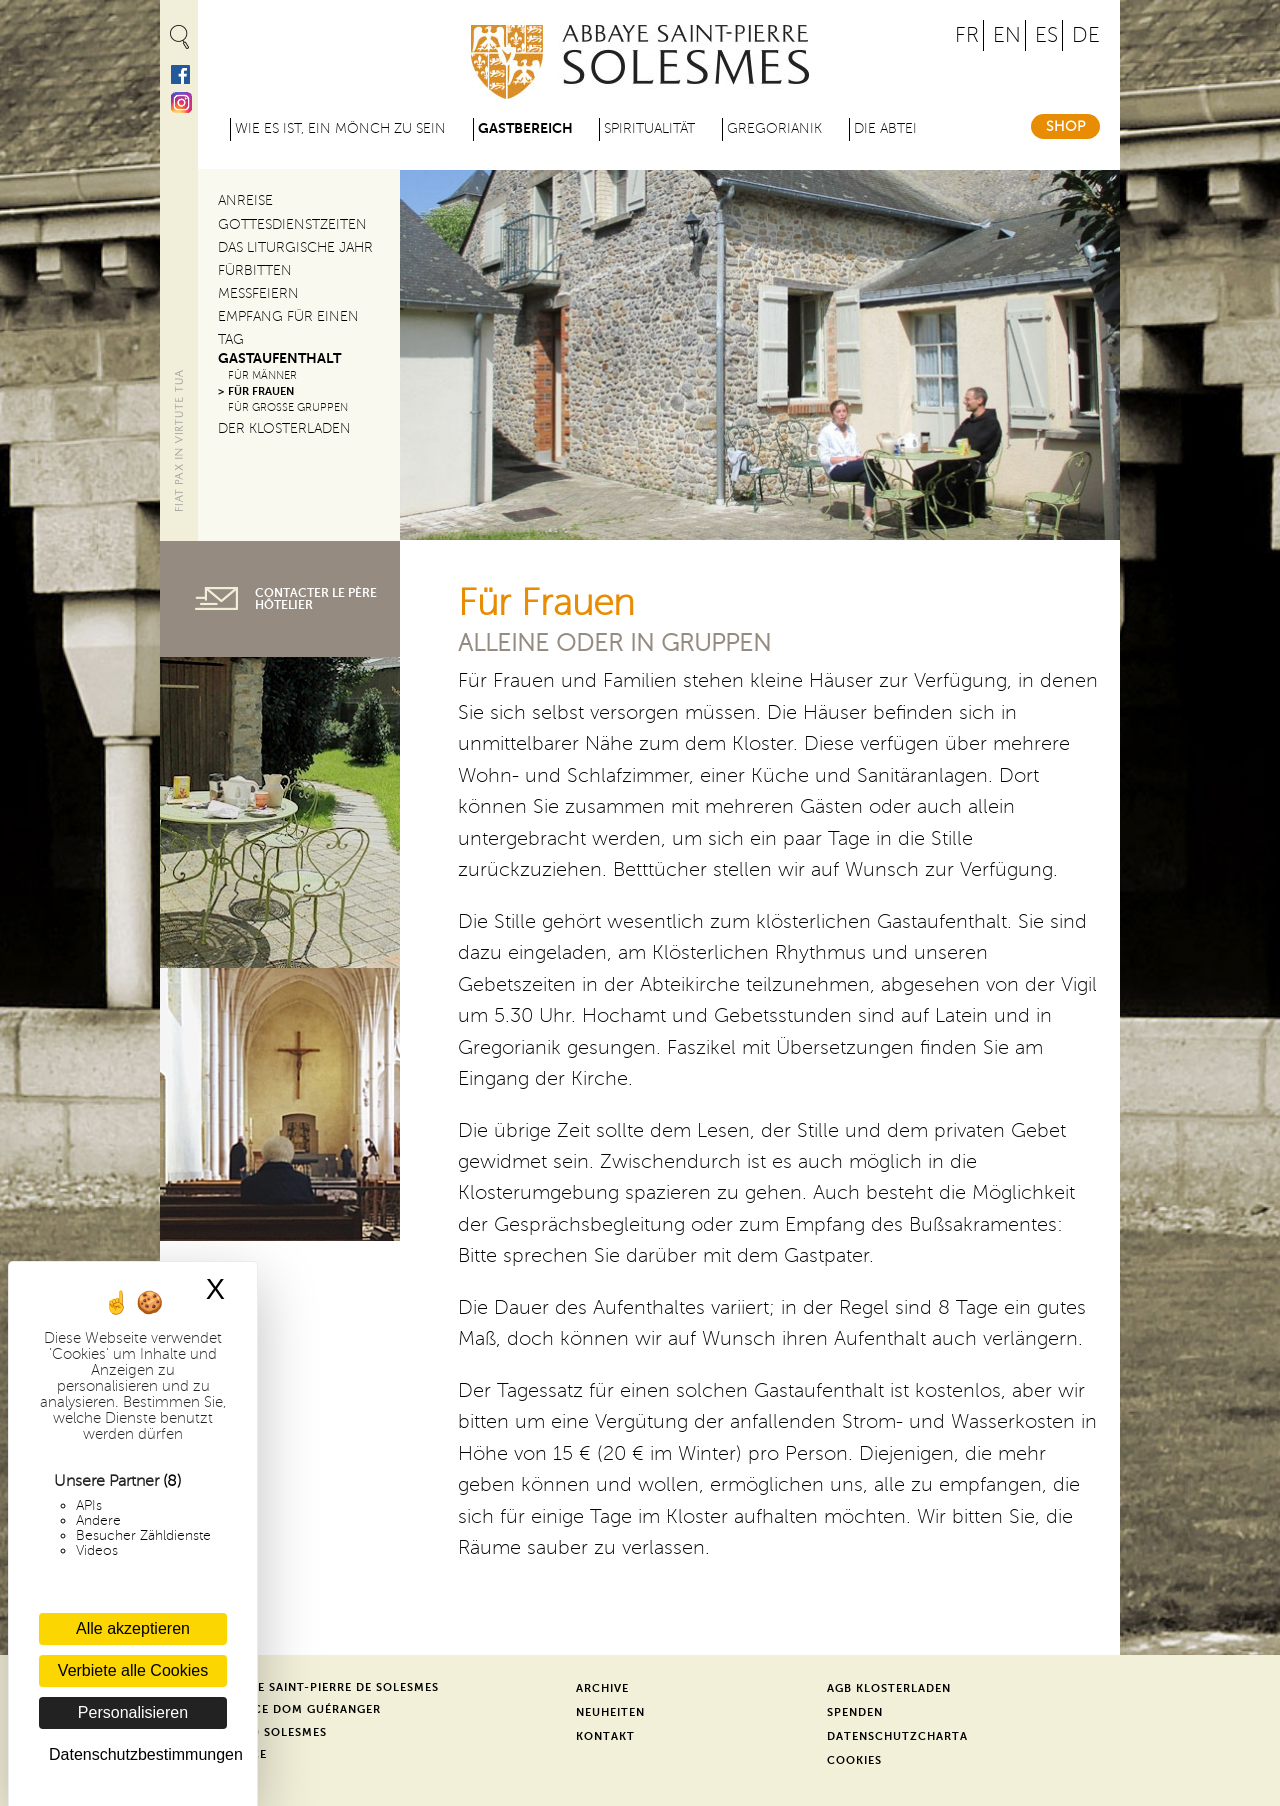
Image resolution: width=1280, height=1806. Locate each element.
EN (1007, 35)
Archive (602, 1688)
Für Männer (262, 375)
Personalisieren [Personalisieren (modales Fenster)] (133, 1712)
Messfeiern (258, 293)
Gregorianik (774, 128)
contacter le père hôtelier (316, 599)
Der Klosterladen (284, 428)
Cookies (854, 1760)
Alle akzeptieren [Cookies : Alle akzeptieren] (133, 1628)
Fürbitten (255, 270)
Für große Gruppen (288, 407)
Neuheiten (610, 1712)
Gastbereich (525, 128)
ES (1046, 35)
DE (1086, 35)
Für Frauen (261, 391)
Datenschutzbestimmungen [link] (138, 1754)
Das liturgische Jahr (295, 247)
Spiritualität (649, 128)
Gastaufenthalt (279, 358)
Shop (1065, 126)
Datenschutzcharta (897, 1736)
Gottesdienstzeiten (292, 224)
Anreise (245, 200)
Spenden (855, 1712)
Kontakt (605, 1736)
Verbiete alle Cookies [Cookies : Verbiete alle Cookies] (133, 1670)
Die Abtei (885, 128)
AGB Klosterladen (889, 1688)
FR (967, 35)
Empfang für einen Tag (288, 328)
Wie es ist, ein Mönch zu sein (340, 128)
